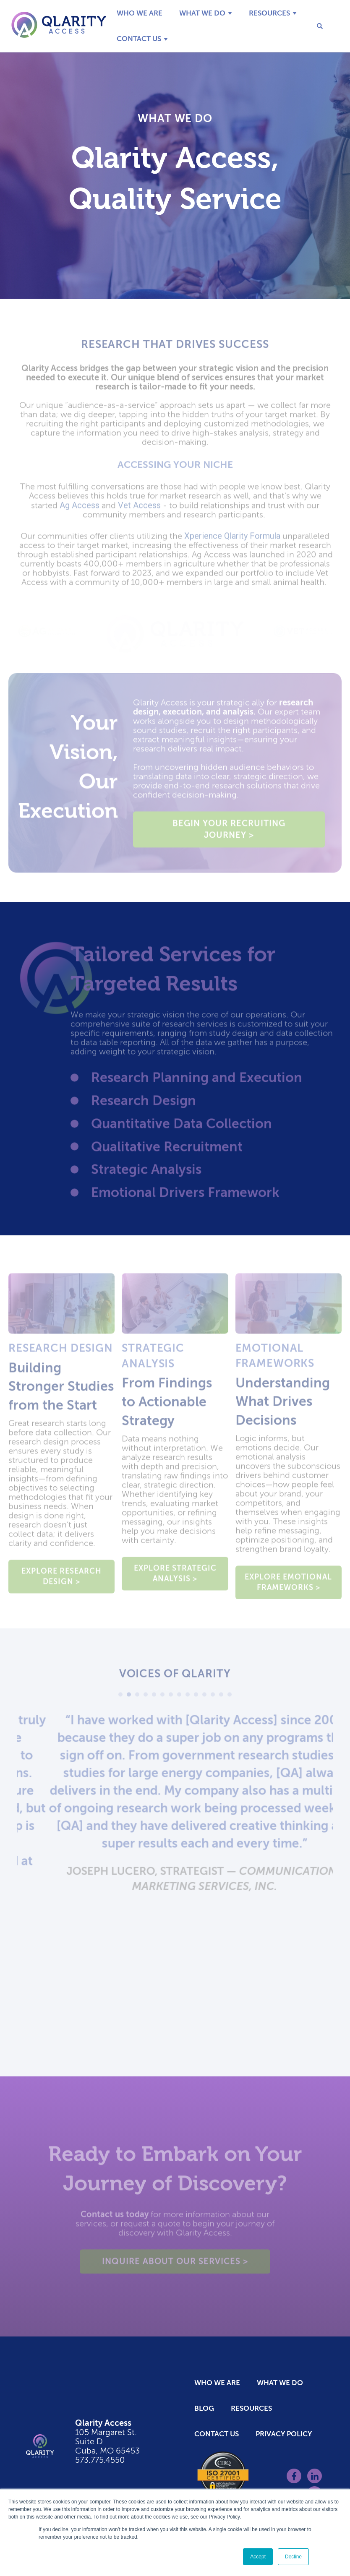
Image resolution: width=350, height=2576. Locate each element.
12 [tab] (213, 1698)
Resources (269, 13)
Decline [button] (293, 2557)
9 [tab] (187, 1698)
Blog (204, 2408)
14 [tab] (229, 1698)
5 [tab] (154, 1698)
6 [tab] (162, 1698)
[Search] (314, 26)
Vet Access (139, 509)
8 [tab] (179, 1698)
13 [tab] (221, 1698)
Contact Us (139, 39)
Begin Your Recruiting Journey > (228, 833)
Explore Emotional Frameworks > (288, 1586)
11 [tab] (204, 1698)
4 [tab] (146, 1698)
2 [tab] (129, 1698)
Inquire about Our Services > (175, 2265)
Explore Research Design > (61, 1580)
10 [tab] (196, 1698)
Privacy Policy (284, 2434)
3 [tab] (137, 1698)
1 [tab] (120, 1698)
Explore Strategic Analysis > (175, 1577)
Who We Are (139, 13)
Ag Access (79, 509)
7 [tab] (171, 1698)
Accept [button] (258, 2557)
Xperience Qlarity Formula (232, 540)
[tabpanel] (175, 1830)
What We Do (202, 13)
